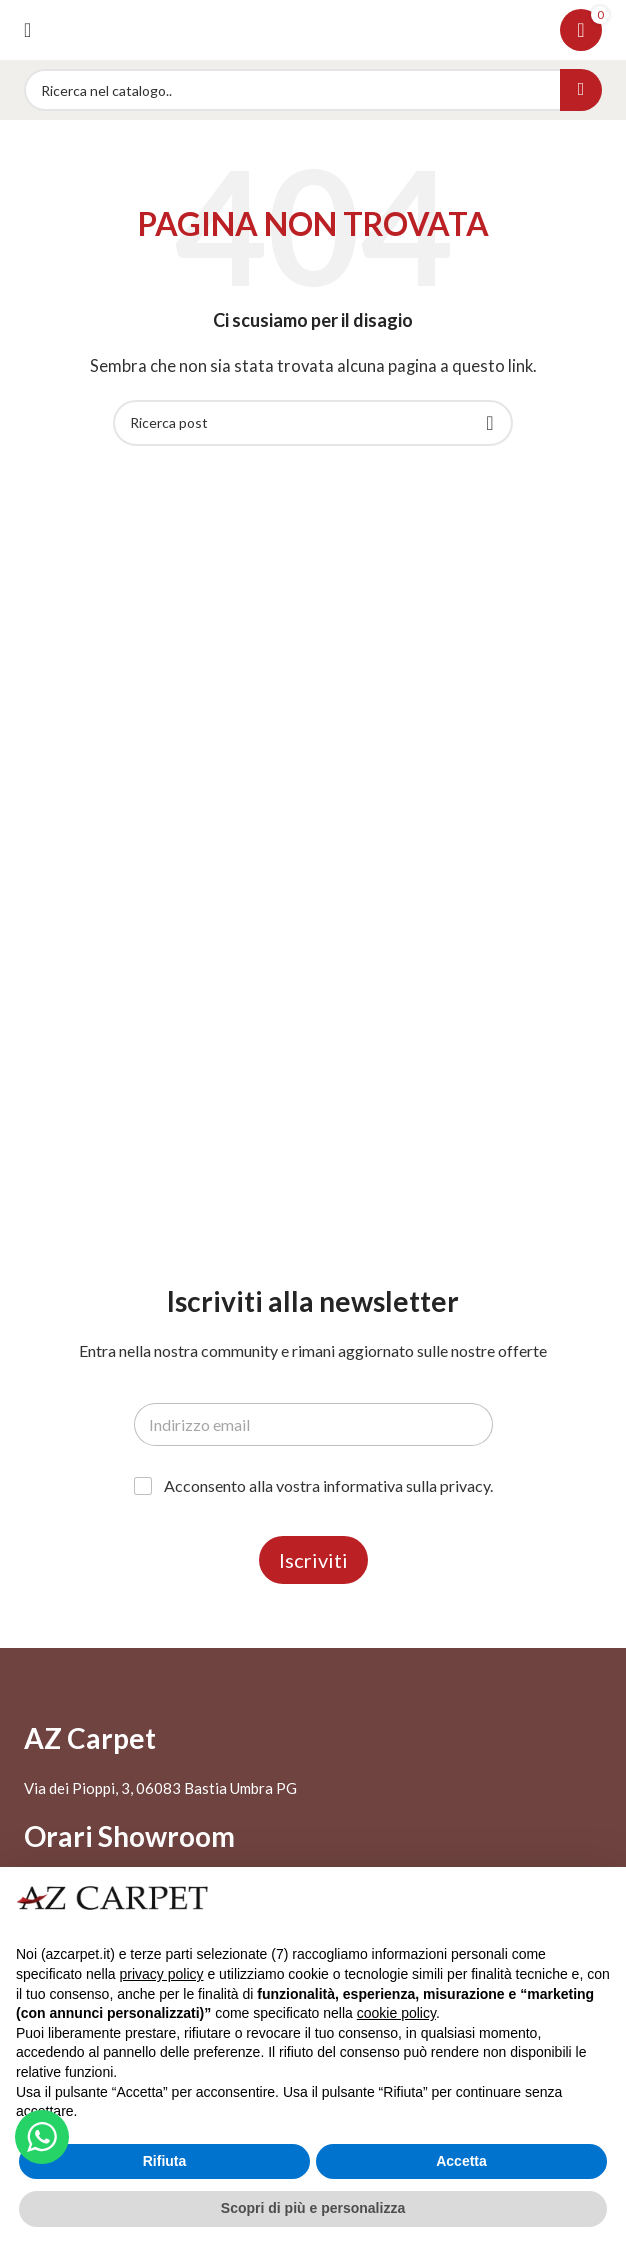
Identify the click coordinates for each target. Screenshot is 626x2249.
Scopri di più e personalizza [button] (313, 2208)
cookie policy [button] (396, 2013)
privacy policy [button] (162, 1974)
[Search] (313, 90)
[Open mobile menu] (27, 30)
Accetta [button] (461, 2161)
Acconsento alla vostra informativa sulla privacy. (328, 1485)
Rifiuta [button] (165, 2161)
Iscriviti (313, 1560)
